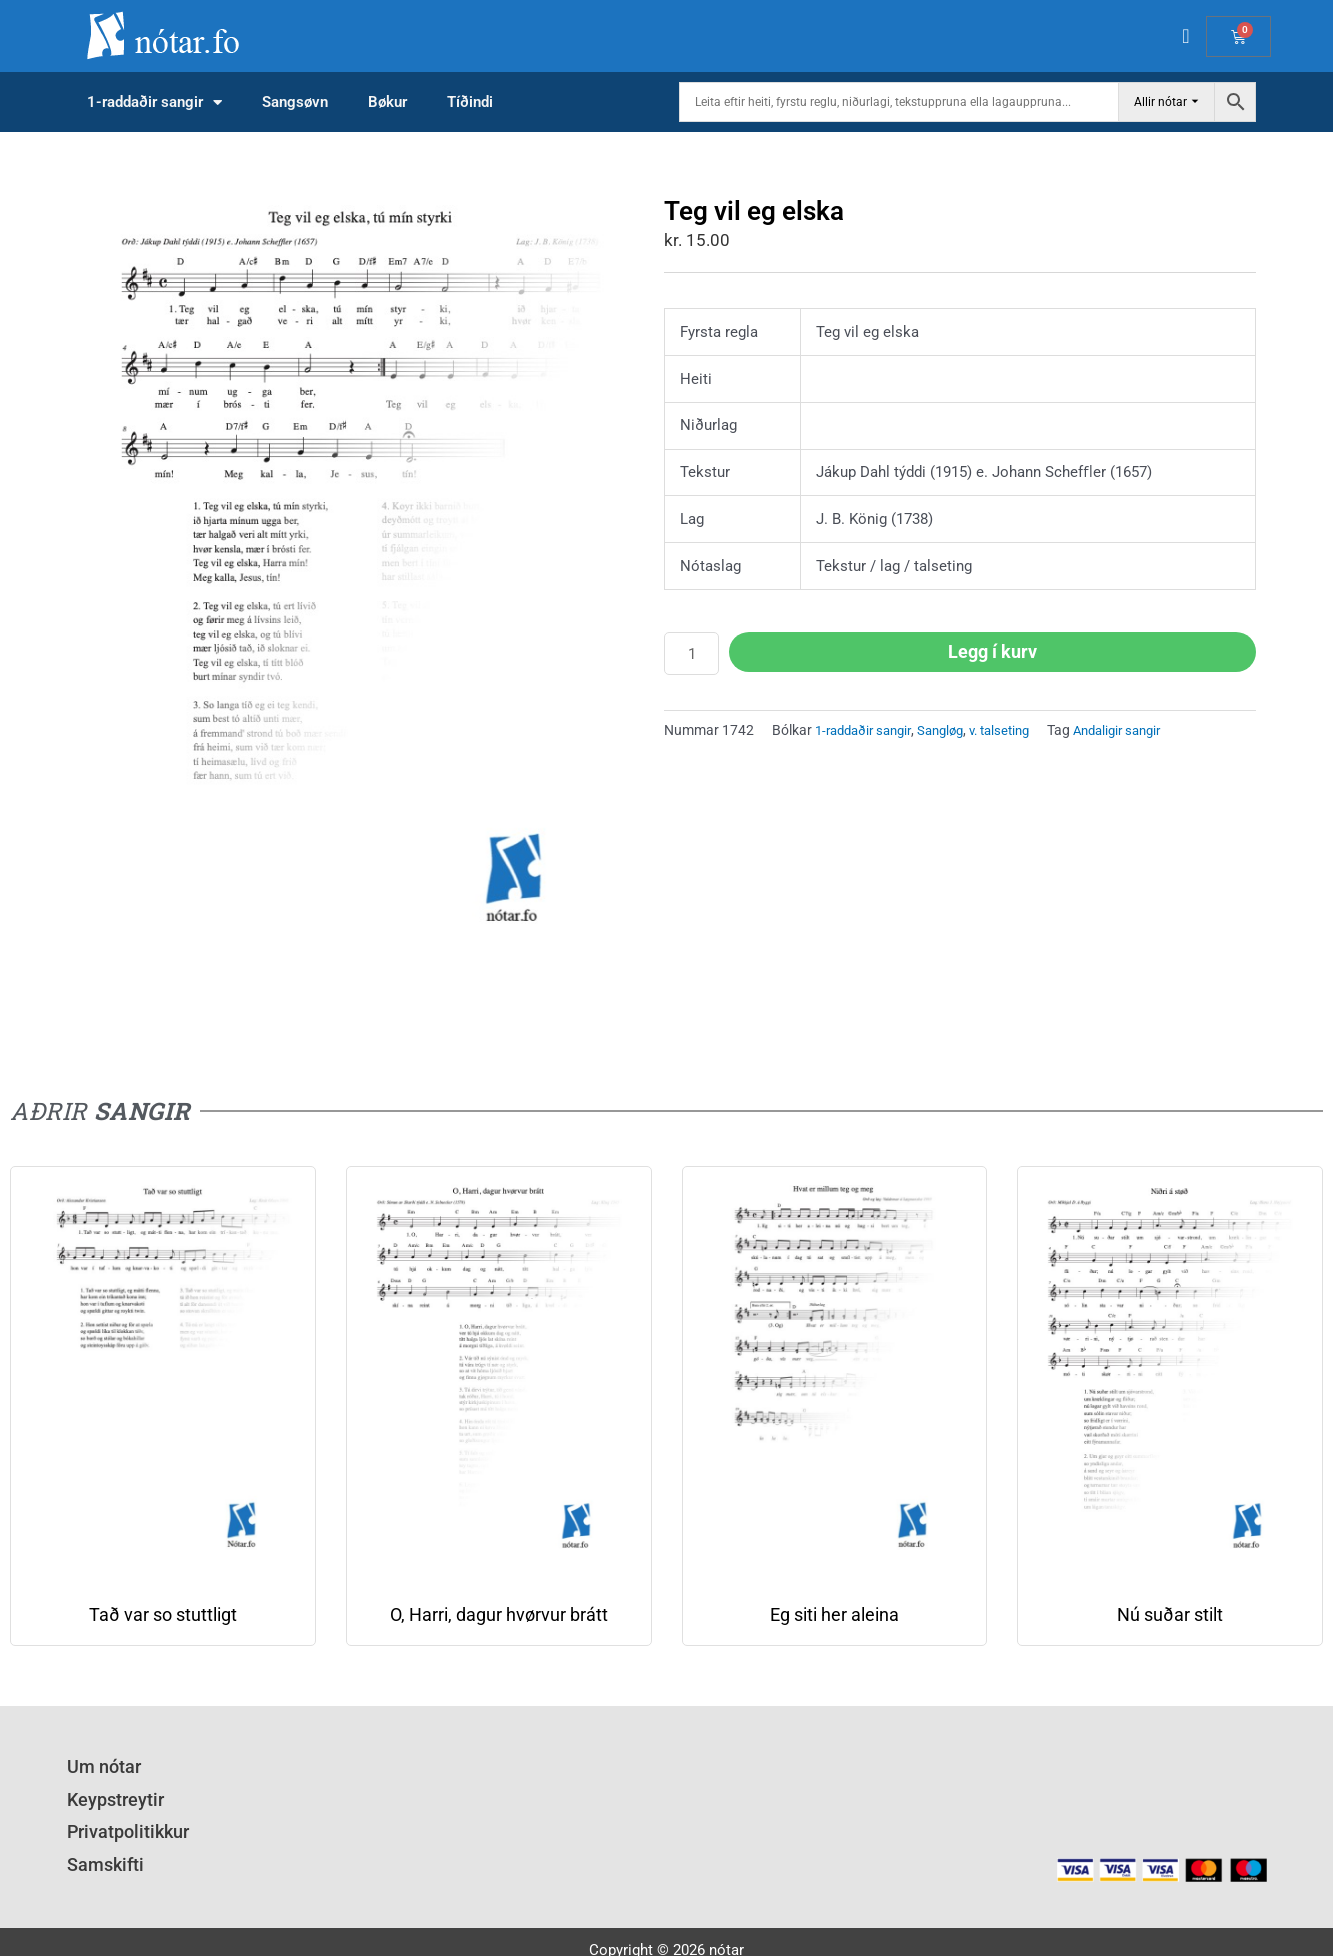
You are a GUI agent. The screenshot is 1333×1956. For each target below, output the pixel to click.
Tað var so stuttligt (163, 1615)
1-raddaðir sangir (154, 102)
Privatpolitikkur (118, 1819)
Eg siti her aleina (834, 1615)
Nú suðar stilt (1170, 1615)
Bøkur (387, 102)
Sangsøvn (295, 102)
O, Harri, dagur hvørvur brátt (499, 1615)
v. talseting (1017, 730)
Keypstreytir (106, 1792)
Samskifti (99, 1846)
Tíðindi (470, 102)
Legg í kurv (992, 651)
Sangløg (952, 730)
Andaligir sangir (1143, 730)
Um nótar (98, 1765)
